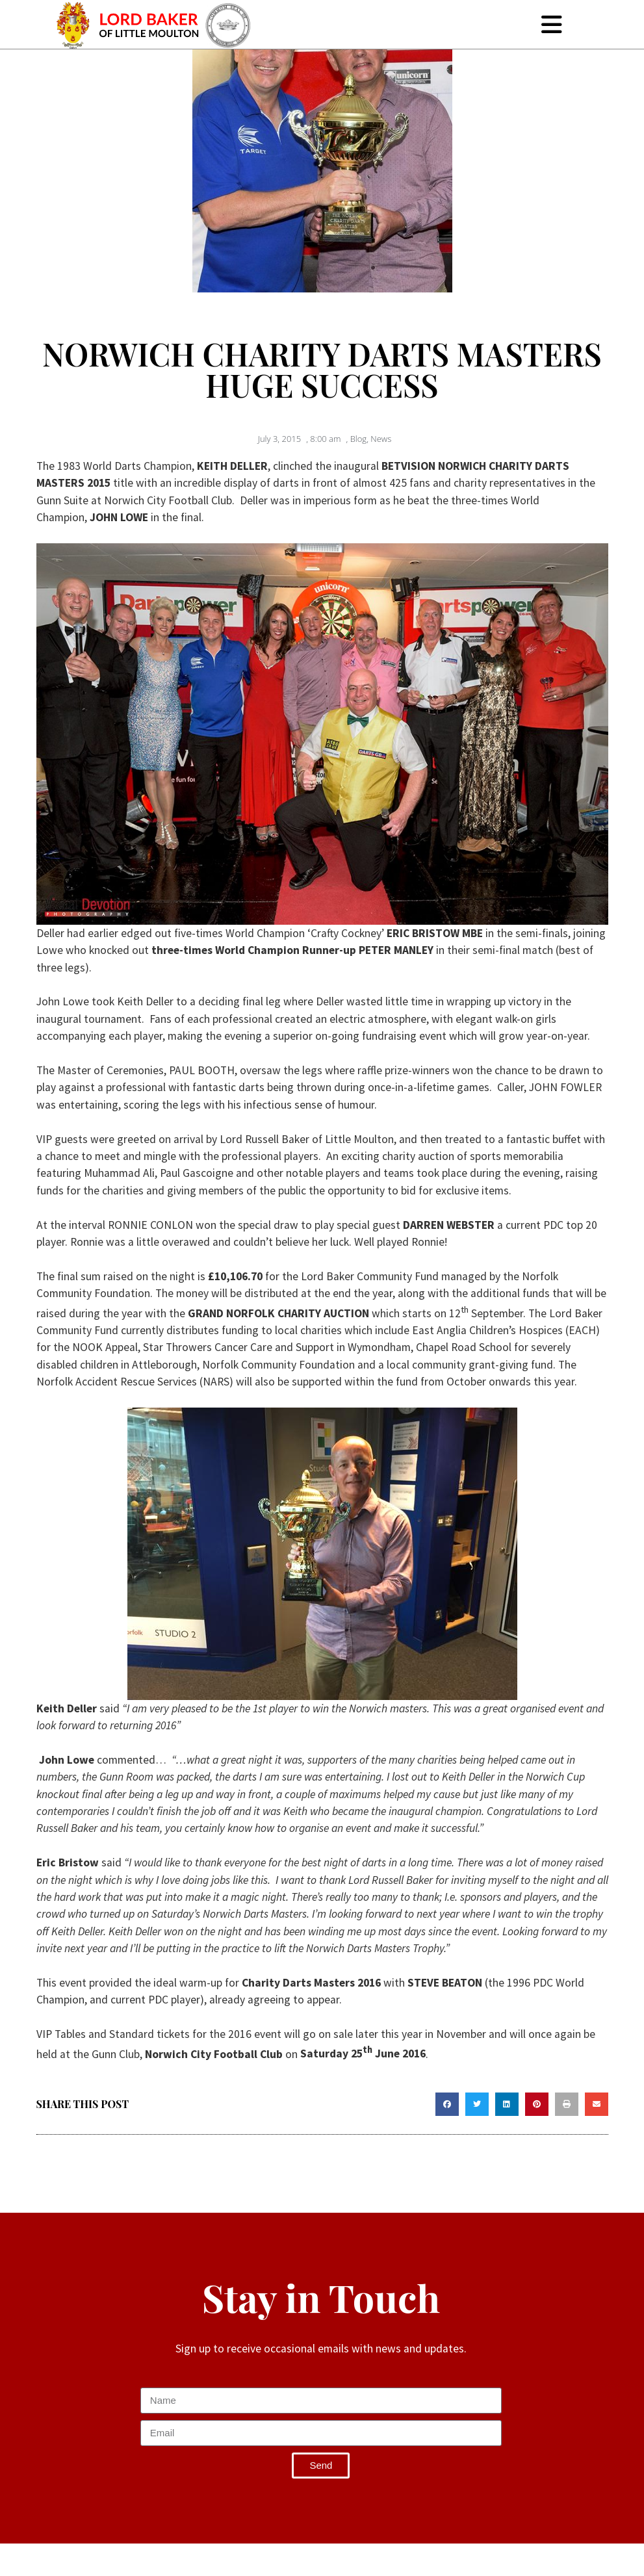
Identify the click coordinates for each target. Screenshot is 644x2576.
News (380, 438)
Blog (358, 438)
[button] (447, 2104)
